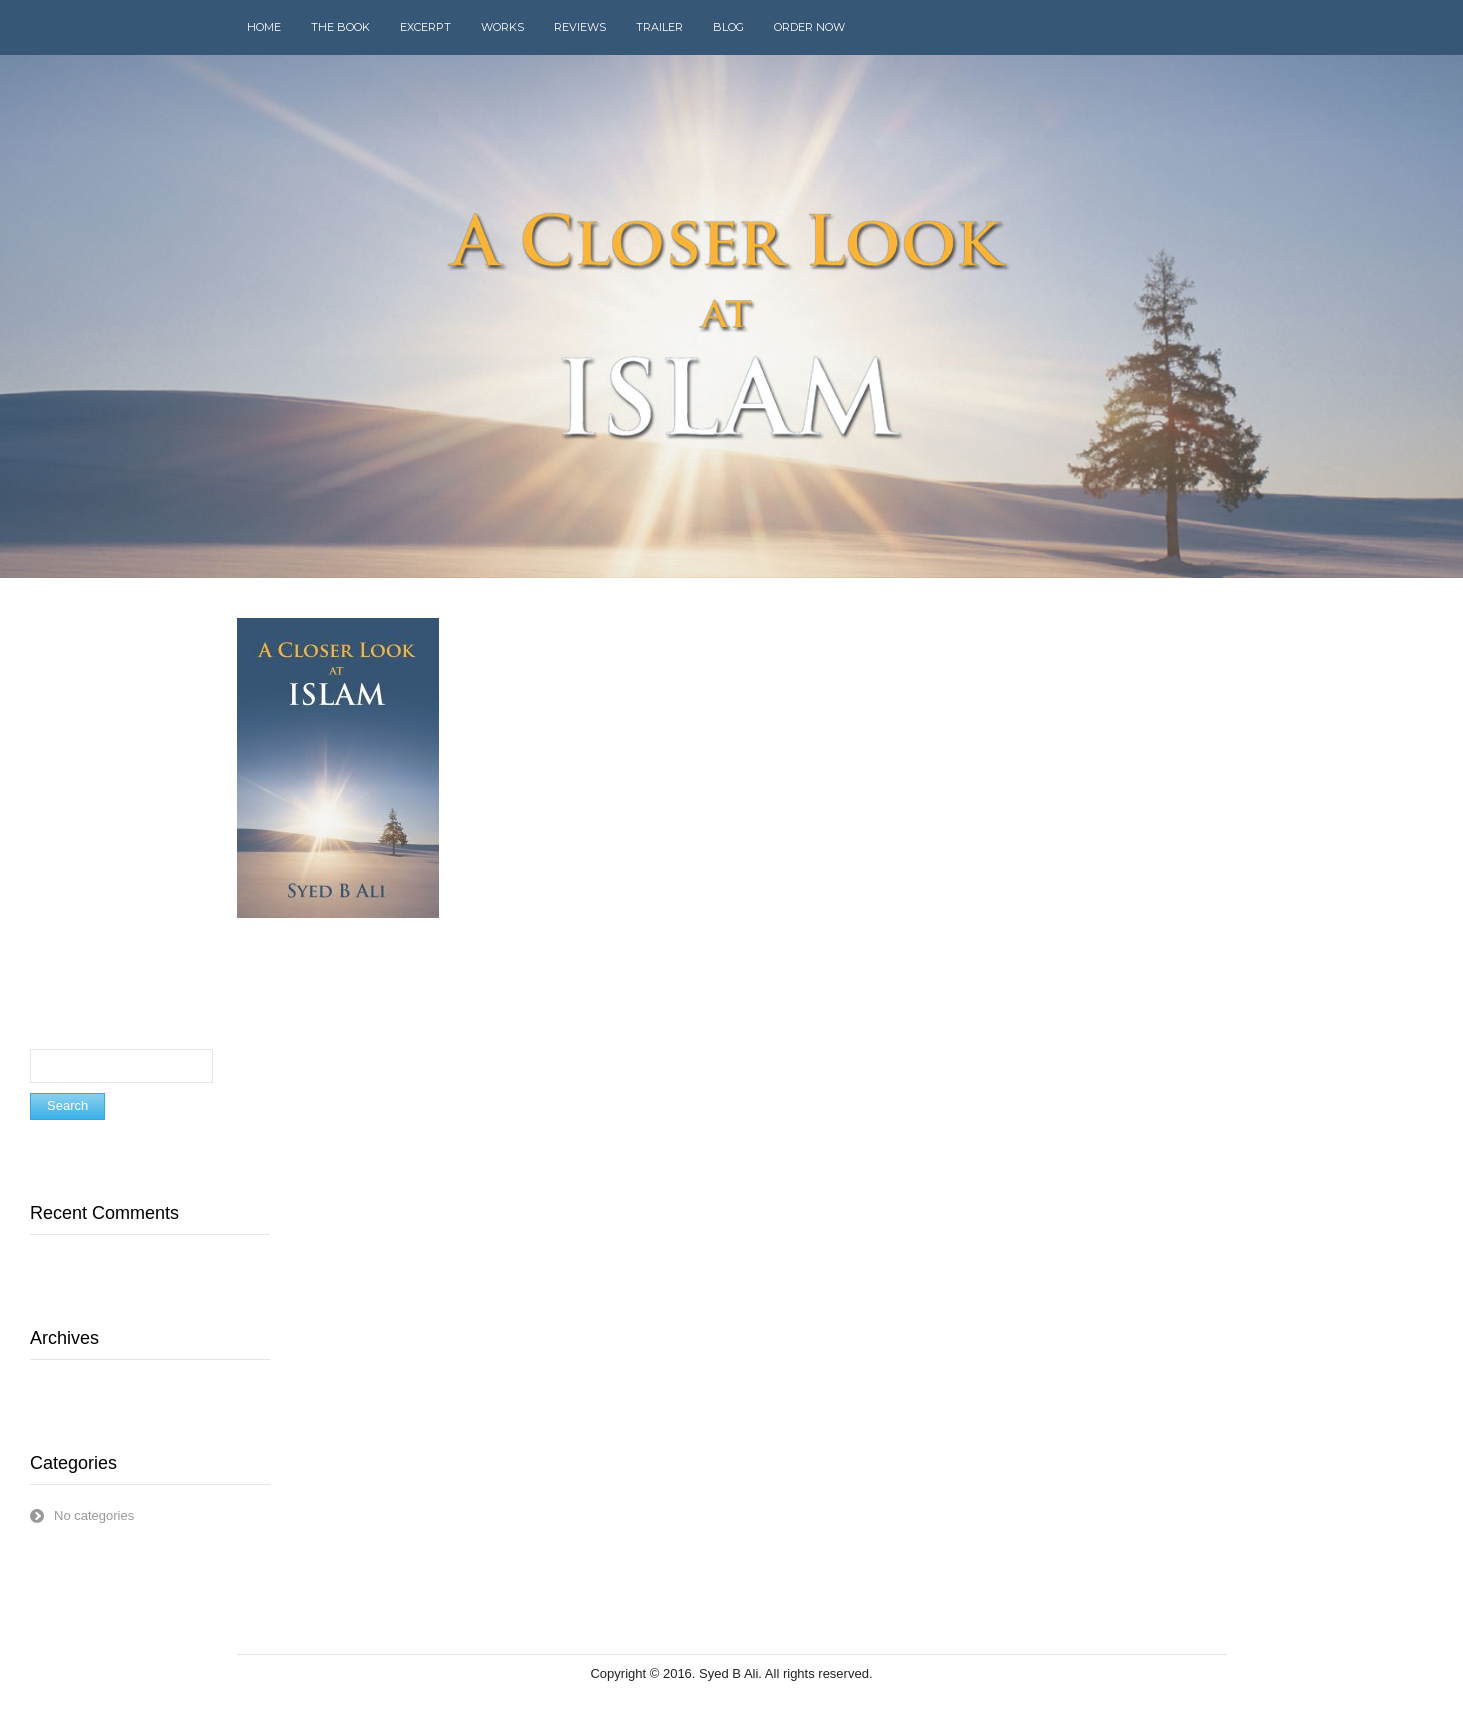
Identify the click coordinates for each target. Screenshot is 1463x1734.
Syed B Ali (728, 1673)
